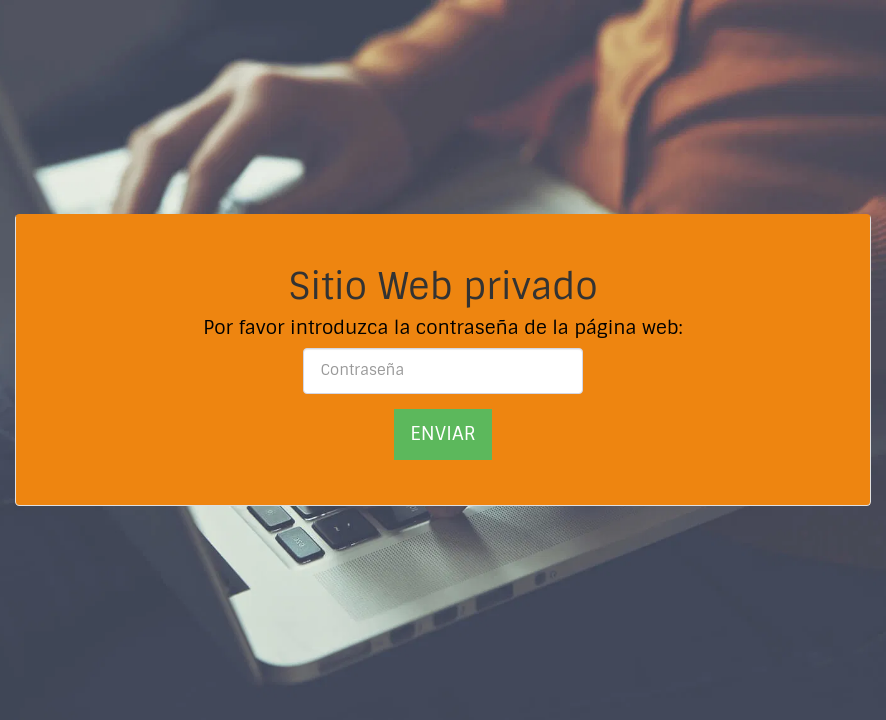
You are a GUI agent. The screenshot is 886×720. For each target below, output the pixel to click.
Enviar (442, 433)
